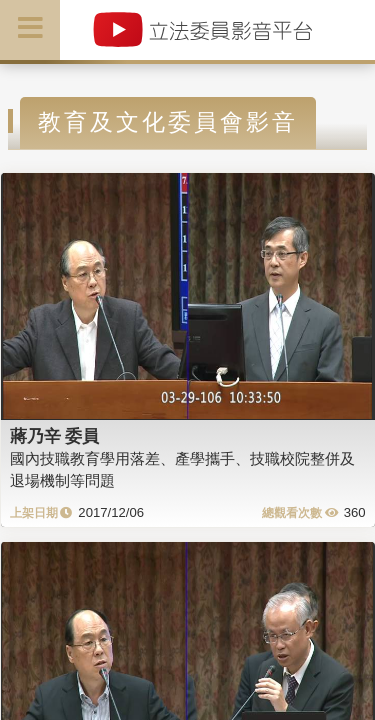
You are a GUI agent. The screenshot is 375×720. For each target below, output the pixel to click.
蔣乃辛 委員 (55, 436)
